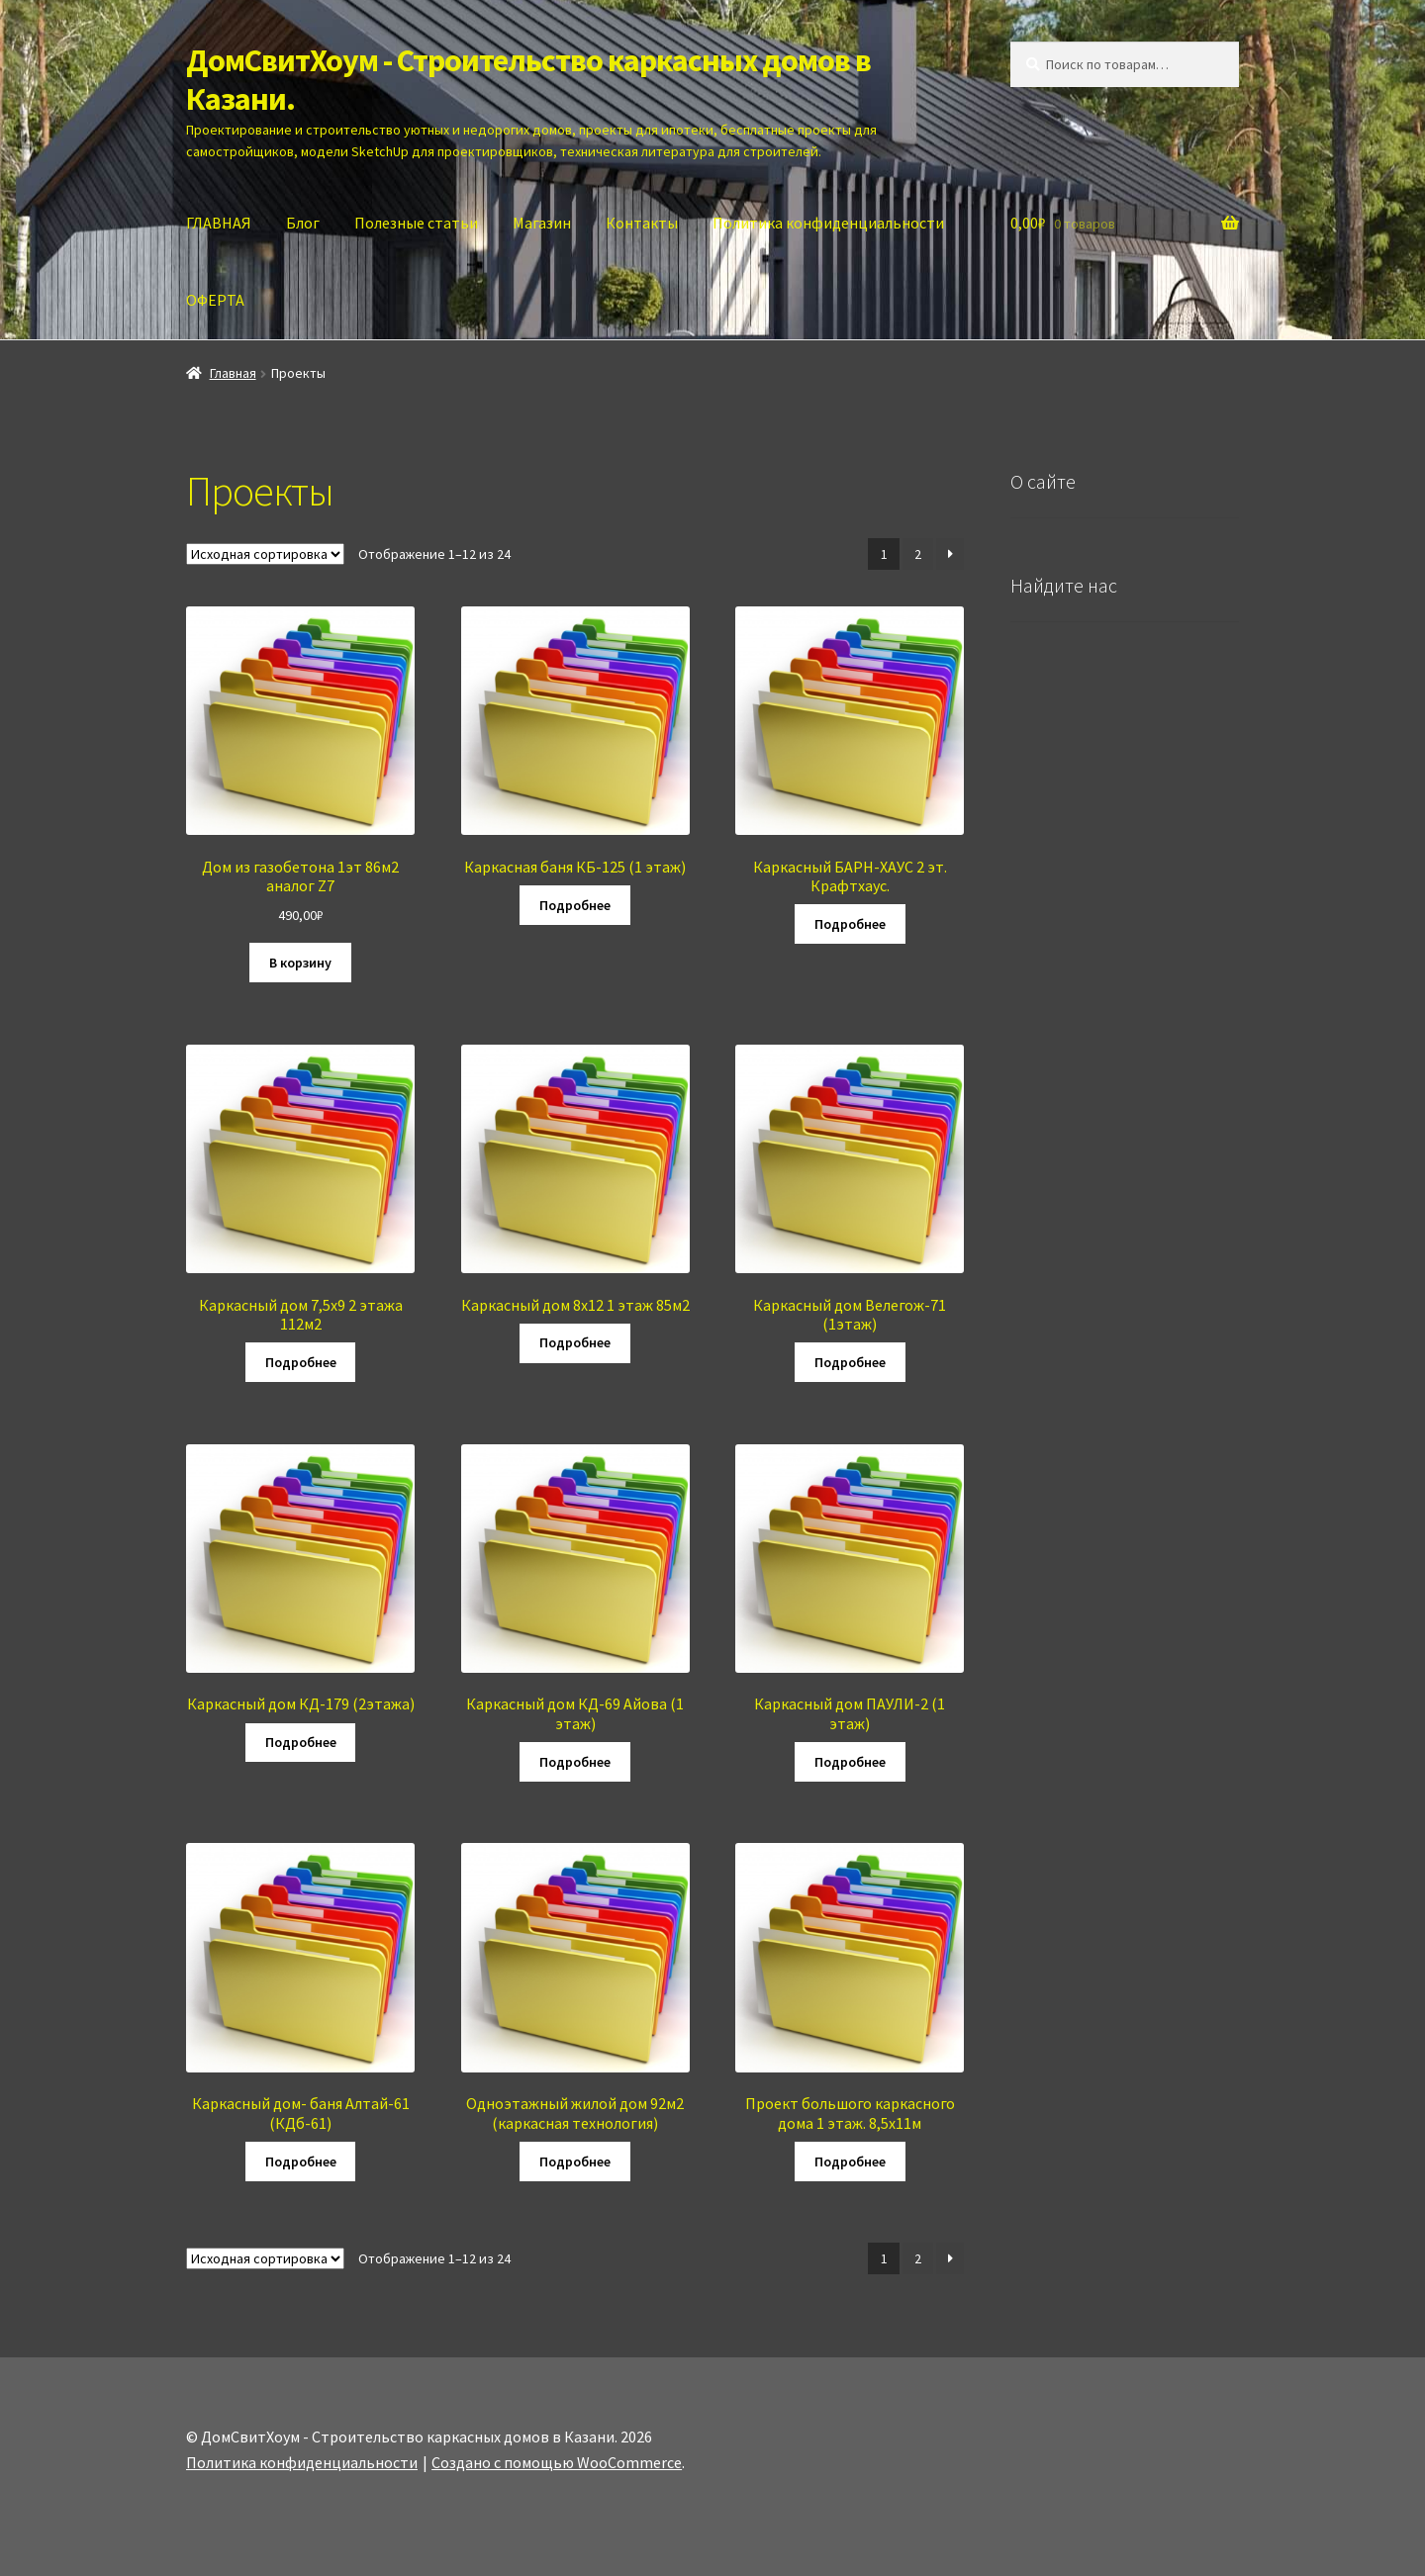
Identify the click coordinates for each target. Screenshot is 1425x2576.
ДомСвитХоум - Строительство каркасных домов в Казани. (528, 80)
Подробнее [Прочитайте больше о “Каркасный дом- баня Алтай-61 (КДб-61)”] (300, 2161)
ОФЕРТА (215, 300)
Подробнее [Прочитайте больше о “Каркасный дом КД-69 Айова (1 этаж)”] (575, 1762)
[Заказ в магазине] (265, 554)
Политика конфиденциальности (828, 222)
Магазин (542, 222)
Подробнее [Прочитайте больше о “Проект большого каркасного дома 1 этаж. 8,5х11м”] (850, 2161)
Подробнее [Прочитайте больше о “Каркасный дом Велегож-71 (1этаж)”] (850, 1362)
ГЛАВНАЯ (218, 222)
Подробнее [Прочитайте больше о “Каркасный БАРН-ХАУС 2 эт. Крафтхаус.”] (850, 924)
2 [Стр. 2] (917, 554)
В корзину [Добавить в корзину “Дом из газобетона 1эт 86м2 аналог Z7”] (300, 962)
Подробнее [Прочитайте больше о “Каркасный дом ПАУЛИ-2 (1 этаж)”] (850, 1762)
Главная (233, 373)
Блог (303, 222)
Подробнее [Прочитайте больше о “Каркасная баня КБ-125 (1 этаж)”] (575, 905)
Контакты (642, 222)
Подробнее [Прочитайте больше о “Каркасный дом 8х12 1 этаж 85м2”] (575, 1342)
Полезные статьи (416, 222)
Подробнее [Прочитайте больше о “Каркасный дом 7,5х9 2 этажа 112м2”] (300, 1362)
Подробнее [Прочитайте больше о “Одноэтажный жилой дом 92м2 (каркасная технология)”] (575, 2161)
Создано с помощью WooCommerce (556, 2462)
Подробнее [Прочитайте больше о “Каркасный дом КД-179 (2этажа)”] (300, 1742)
